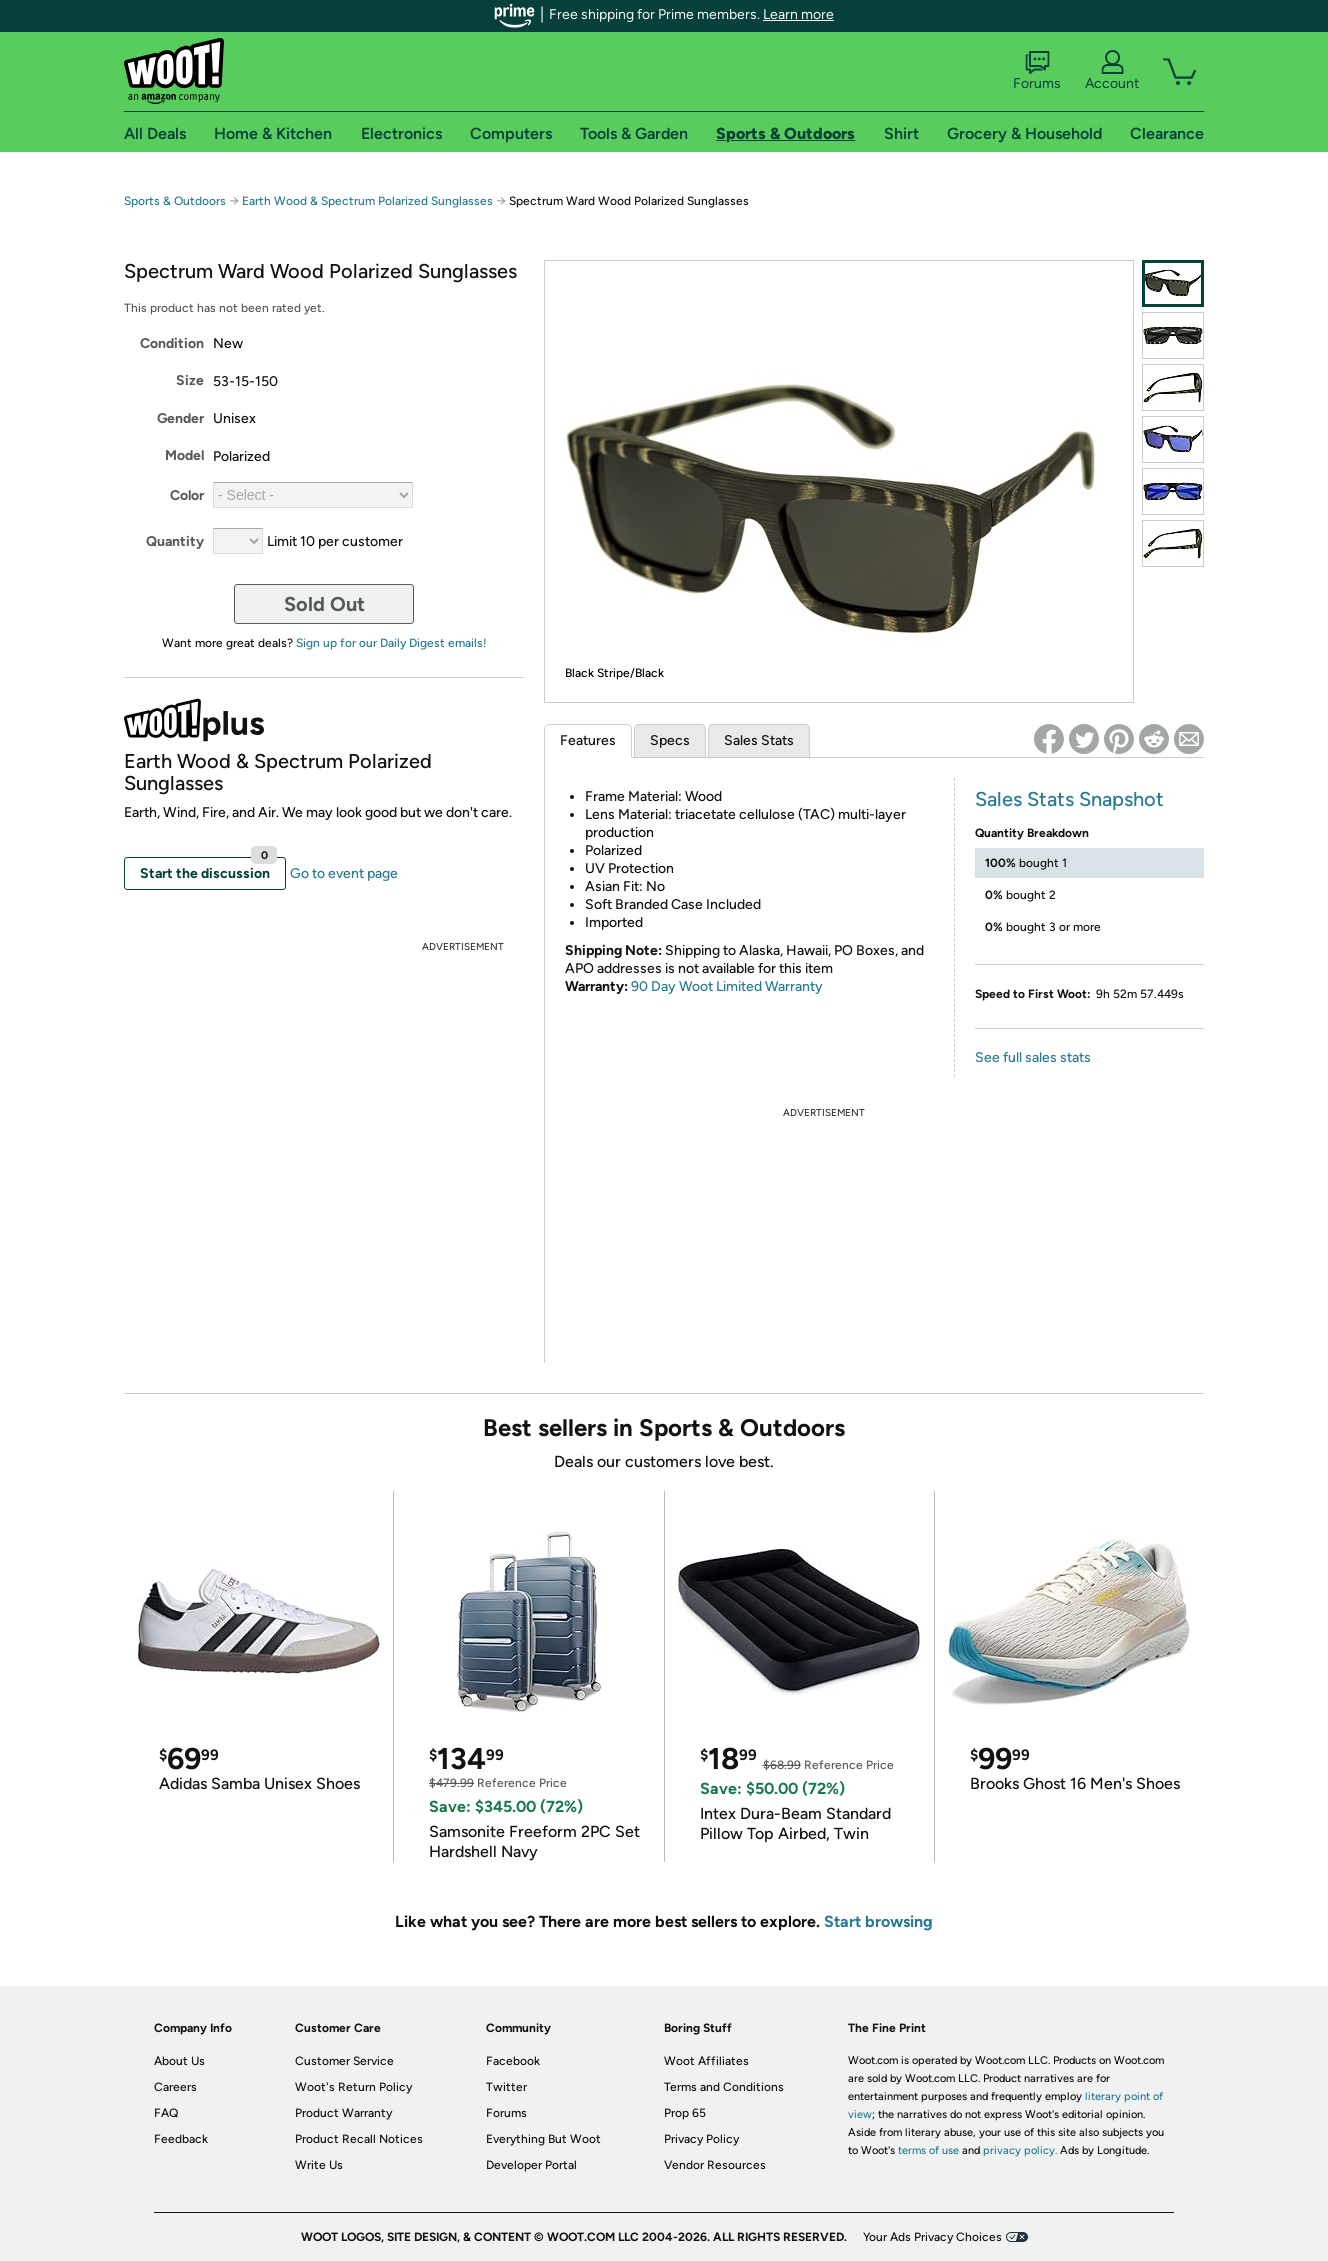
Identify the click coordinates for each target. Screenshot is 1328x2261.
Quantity (175, 541)
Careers (175, 2087)
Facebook (513, 2061)
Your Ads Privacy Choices (932, 2237)
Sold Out (324, 604)
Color (187, 495)
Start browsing (878, 1921)
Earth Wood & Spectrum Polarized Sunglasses (367, 201)
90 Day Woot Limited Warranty (727, 986)
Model (184, 455)
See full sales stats (1033, 1057)
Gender (180, 418)
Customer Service (344, 2061)
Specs (670, 740)
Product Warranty (343, 2113)
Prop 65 (685, 2113)
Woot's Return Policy (353, 2087)
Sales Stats (759, 740)
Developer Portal (531, 2165)
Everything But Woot (543, 2139)
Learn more (798, 14)
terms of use (928, 2150)
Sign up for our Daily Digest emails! (391, 643)
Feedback (181, 2139)
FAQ (166, 2113)
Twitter (506, 2087)
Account (1112, 71)
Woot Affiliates (706, 2061)
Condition (172, 343)
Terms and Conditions (724, 2087)
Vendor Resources (715, 2165)
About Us (179, 2061)
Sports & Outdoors (175, 201)
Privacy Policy (701, 2139)
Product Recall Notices (359, 2139)
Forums (1037, 71)
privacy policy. (1020, 2150)
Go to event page (344, 873)
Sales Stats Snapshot (1069, 799)
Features (588, 740)
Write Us (319, 2165)
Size (190, 380)
